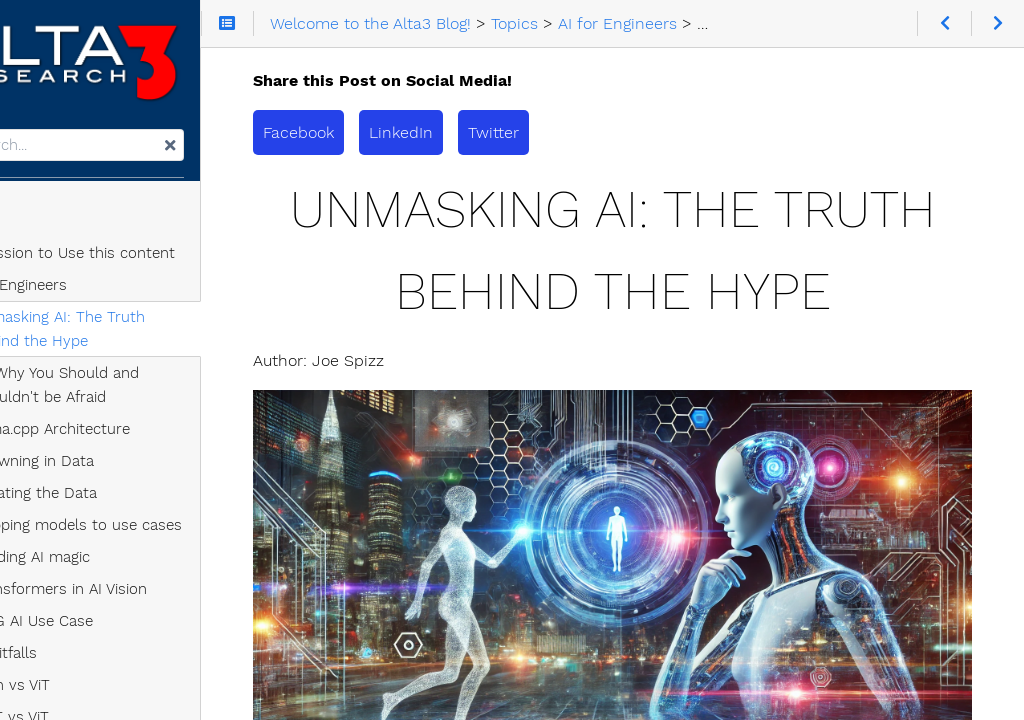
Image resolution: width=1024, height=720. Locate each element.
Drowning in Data (109, 469)
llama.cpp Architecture (127, 437)
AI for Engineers (87, 293)
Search (17, 137)
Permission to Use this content (141, 261)
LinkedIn (500, 132)
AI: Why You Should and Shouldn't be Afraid (131, 393)
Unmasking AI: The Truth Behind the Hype (160, 337)
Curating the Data (110, 501)
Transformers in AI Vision (135, 597)
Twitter (592, 132)
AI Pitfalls (80, 661)
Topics (42, 225)
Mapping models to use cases (153, 533)
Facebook (397, 132)
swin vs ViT (87, 693)
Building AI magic (107, 565)
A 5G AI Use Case (108, 629)
